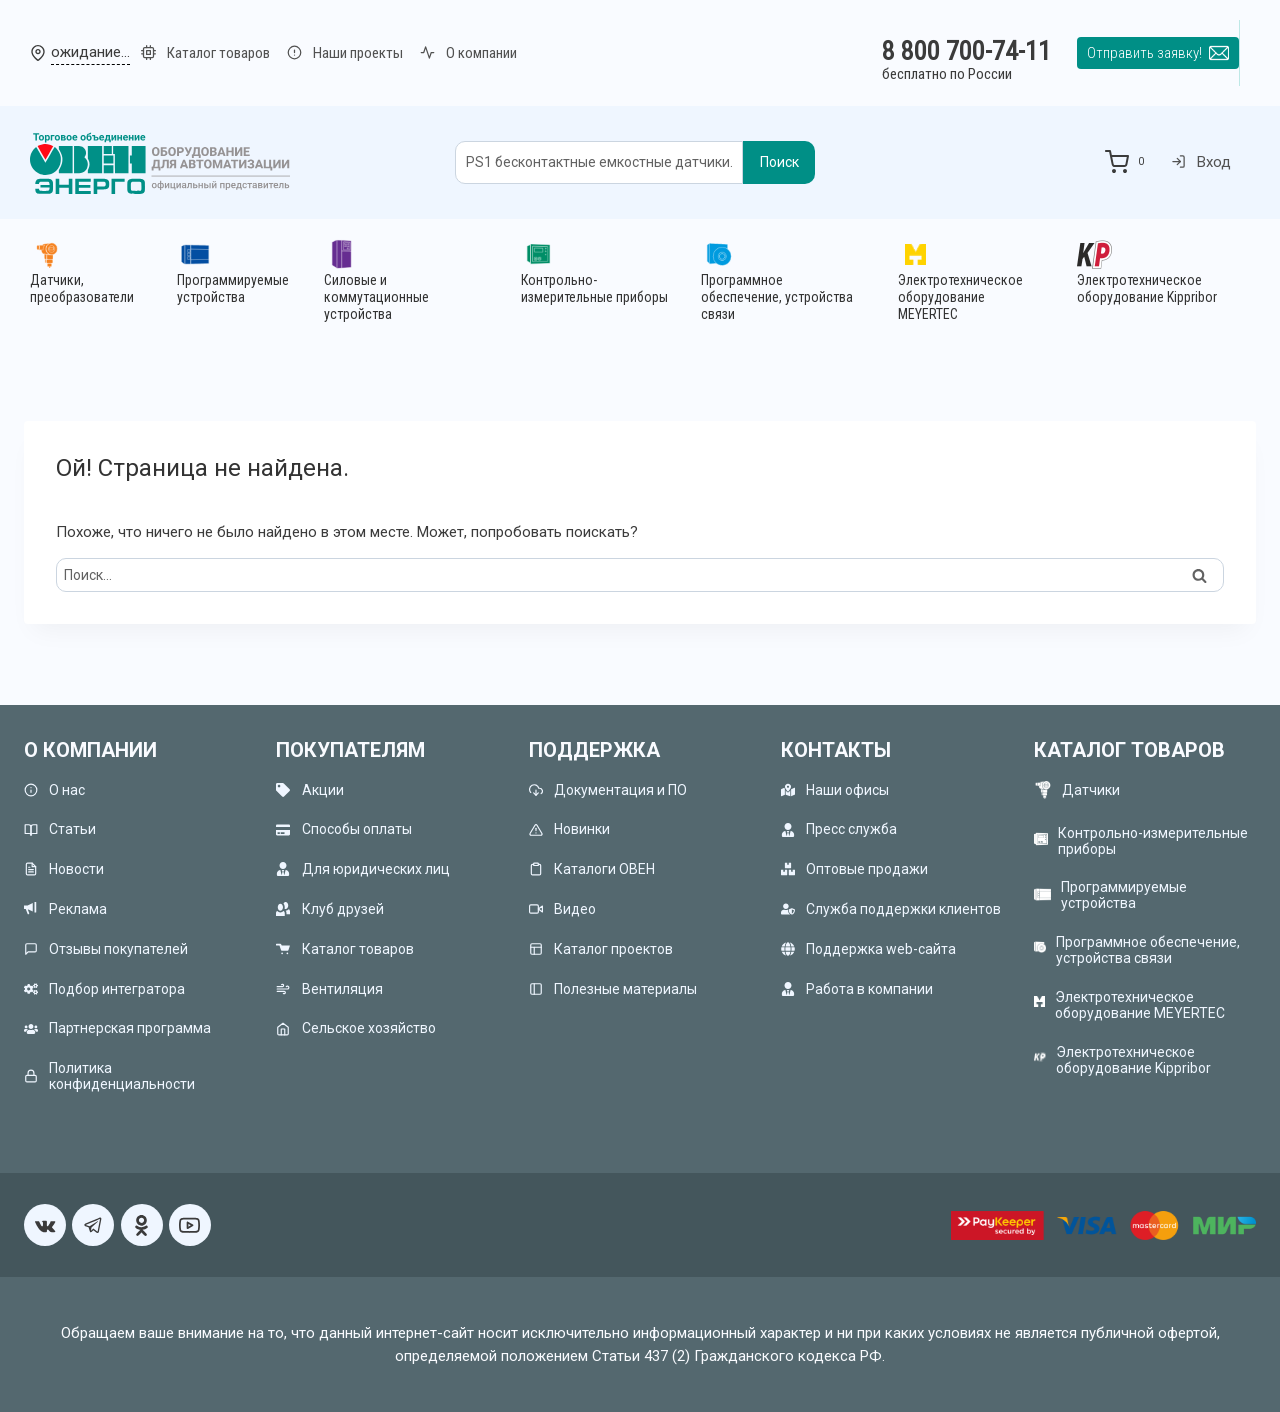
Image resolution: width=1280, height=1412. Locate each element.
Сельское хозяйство (355, 1028)
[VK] (45, 1225)
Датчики (1091, 790)
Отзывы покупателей (106, 948)
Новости (64, 869)
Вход (1201, 162)
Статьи (60, 829)
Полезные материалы (613, 988)
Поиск (779, 162)
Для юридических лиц (362, 869)
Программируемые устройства (1124, 895)
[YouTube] (190, 1225)
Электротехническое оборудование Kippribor (1133, 1060)
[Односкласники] (142, 1225)
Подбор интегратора (104, 988)
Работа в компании (857, 988)
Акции (309, 789)
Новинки (569, 829)
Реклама (65, 908)
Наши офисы (835, 789)
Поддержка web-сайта (868, 948)
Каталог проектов (601, 948)
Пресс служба (839, 829)
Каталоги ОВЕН (592, 869)
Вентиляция (329, 988)
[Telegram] (93, 1225)
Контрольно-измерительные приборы (1153, 841)
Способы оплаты (343, 829)
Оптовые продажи (854, 869)
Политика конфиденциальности (109, 1076)
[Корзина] (1128, 162)
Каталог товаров (344, 948)
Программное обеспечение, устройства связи (1148, 950)
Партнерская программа (117, 1028)
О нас (54, 789)
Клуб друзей (329, 908)
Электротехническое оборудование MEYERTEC (1140, 1005)
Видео (562, 908)
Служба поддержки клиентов (891, 908)
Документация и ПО (608, 789)
